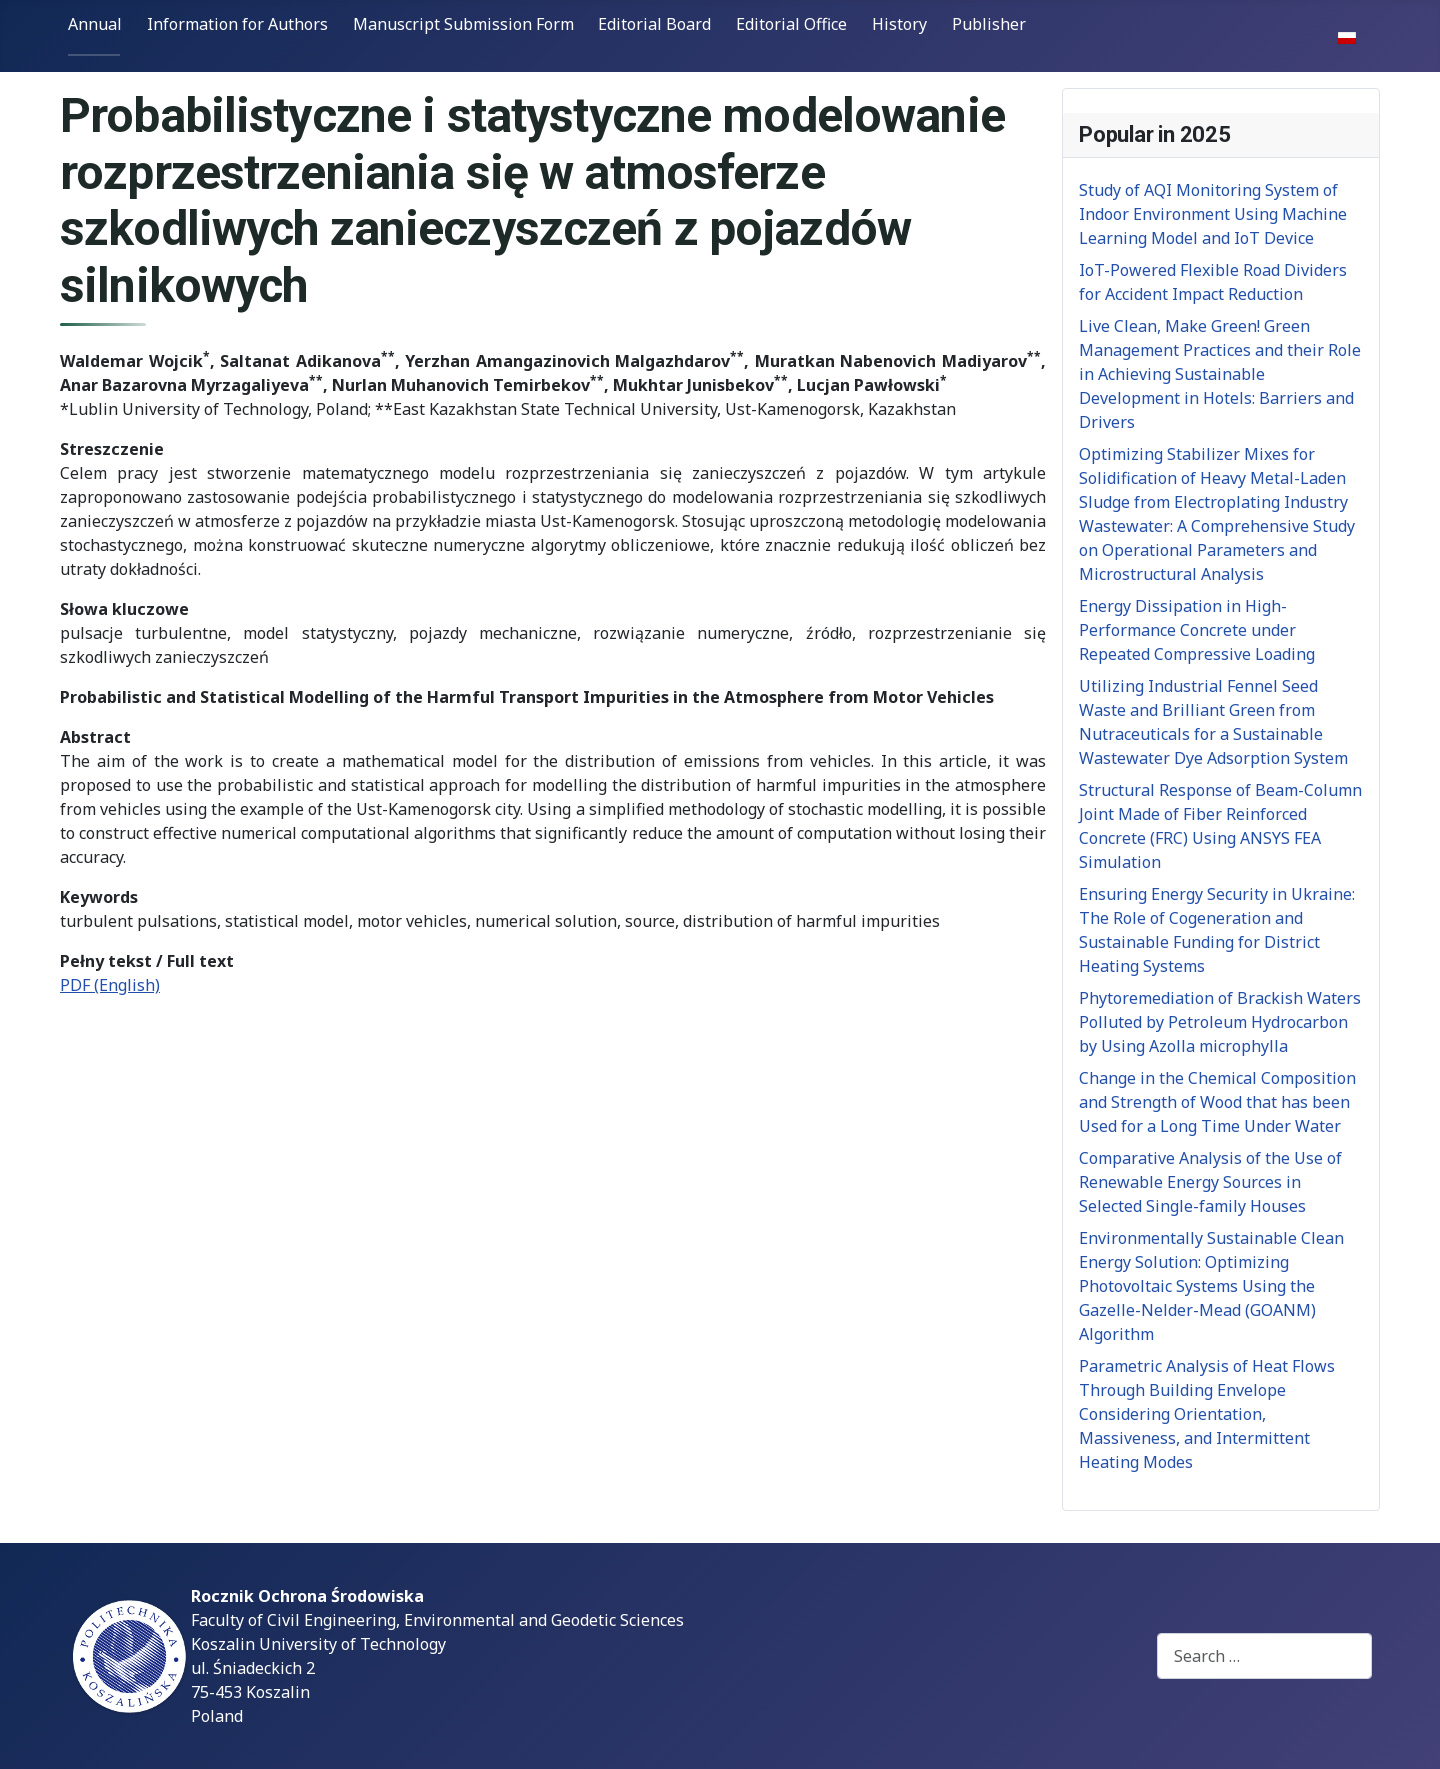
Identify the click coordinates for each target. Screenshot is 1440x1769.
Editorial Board (654, 24)
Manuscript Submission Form (463, 24)
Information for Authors (237, 24)
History (899, 24)
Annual (95, 24)
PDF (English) (110, 985)
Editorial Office (791, 24)
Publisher (989, 24)
